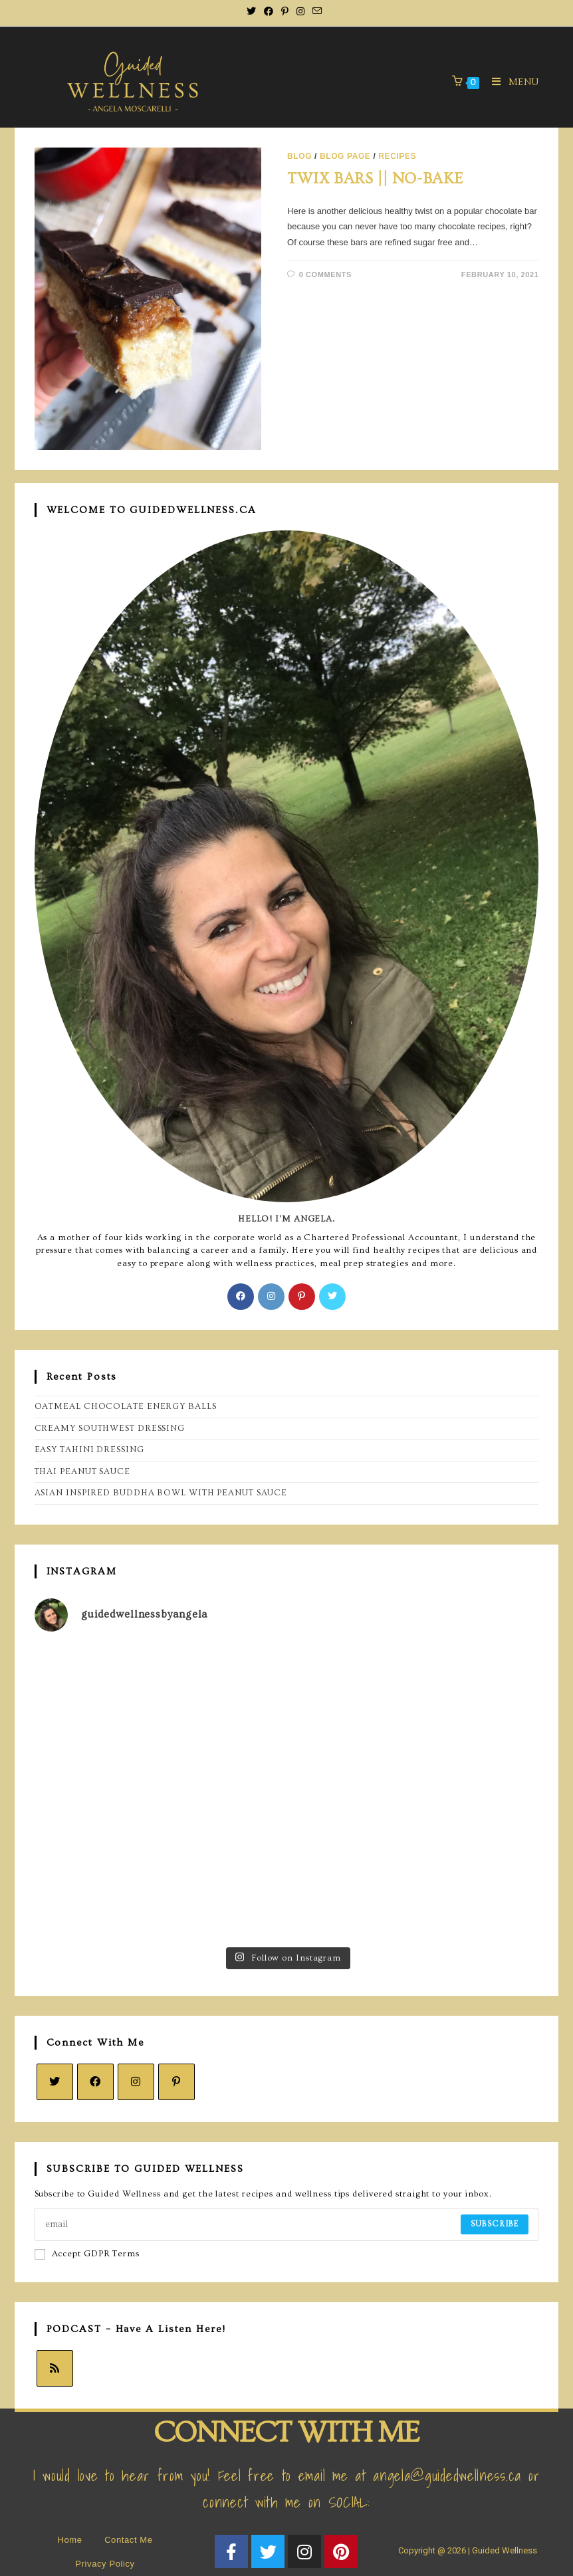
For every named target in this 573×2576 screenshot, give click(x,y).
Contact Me (128, 2540)
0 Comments (325, 274)
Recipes (397, 156)
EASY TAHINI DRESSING (89, 1449)
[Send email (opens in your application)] (317, 11)
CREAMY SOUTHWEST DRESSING (110, 1428)
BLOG (299, 156)
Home (69, 2540)
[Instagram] (271, 1296)
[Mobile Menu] (511, 82)
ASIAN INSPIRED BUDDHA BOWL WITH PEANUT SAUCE (161, 1492)
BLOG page (345, 156)
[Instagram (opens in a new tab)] (300, 11)
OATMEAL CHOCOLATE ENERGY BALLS (126, 1406)
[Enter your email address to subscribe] (287, 2224)
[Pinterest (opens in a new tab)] (284, 11)
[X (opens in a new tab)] (253, 11)
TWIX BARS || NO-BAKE (375, 178)
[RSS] (55, 2368)
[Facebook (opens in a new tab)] (268, 11)
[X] (332, 1296)
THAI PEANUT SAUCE (82, 1471)
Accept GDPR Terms (87, 2254)
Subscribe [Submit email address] (495, 2224)
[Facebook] (240, 1296)
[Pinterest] (301, 1296)
